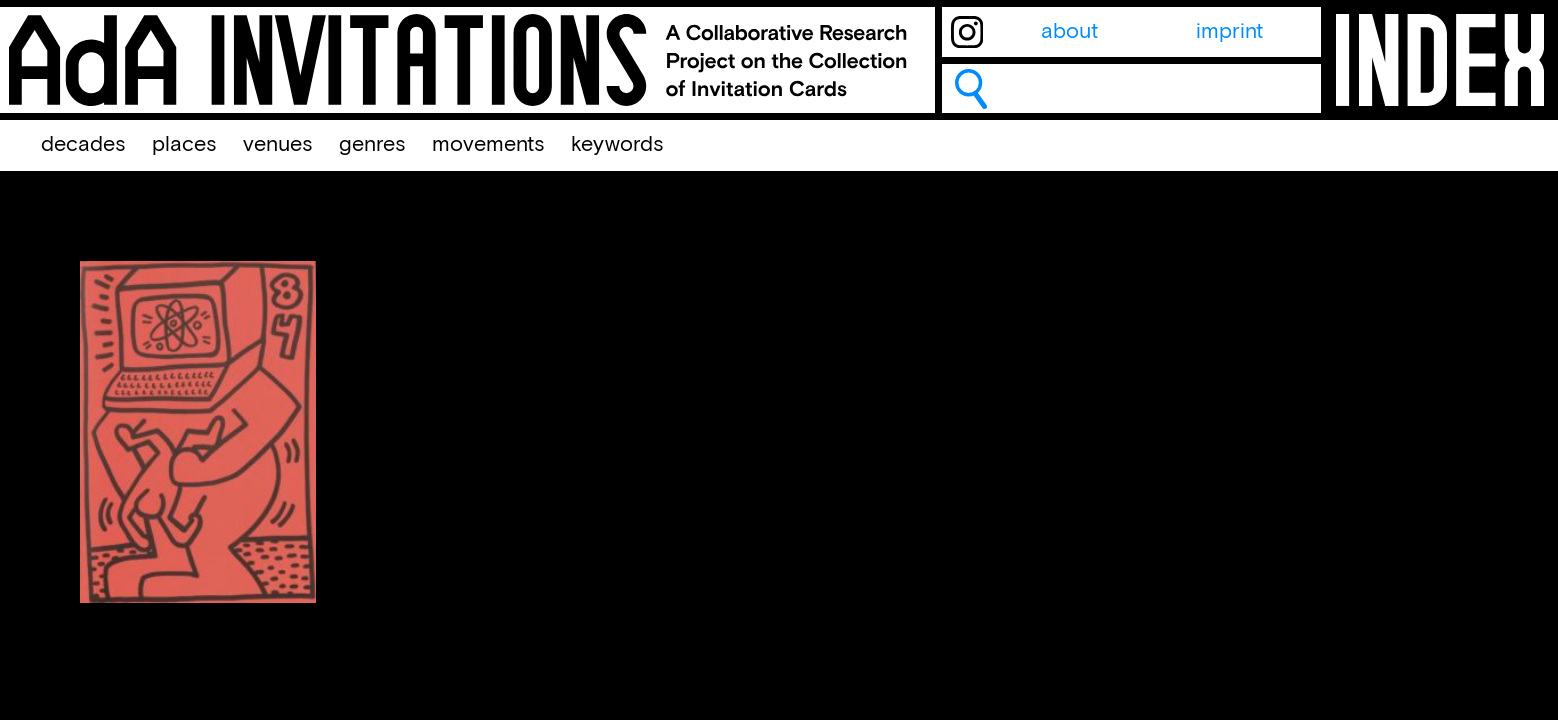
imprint (1229, 32)
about (1069, 32)
